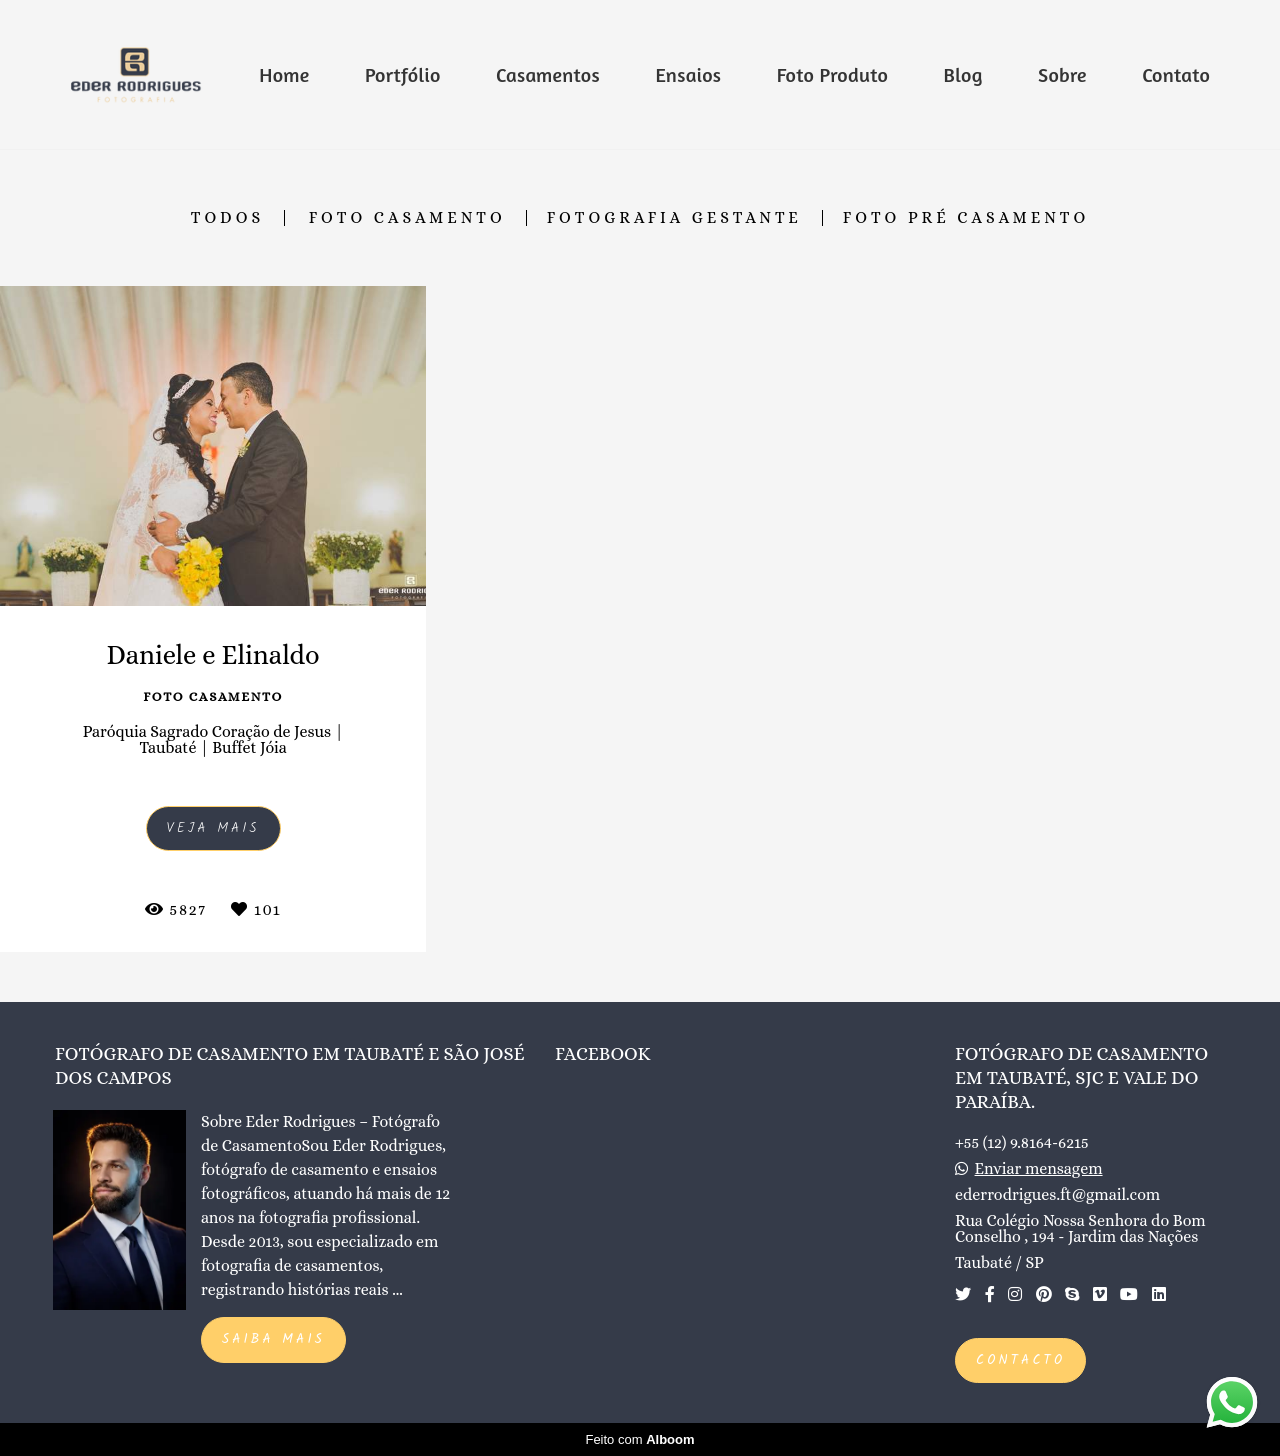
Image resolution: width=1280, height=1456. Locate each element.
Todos (227, 218)
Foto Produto (832, 74)
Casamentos (548, 74)
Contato (1176, 74)
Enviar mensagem (1039, 1169)
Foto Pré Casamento (966, 218)
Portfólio (403, 74)
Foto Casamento (407, 218)
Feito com (639, 1439)
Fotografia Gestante (674, 218)
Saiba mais (273, 1339)
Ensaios (688, 74)
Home (284, 74)
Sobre (1062, 74)
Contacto (1020, 1360)
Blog (963, 74)
